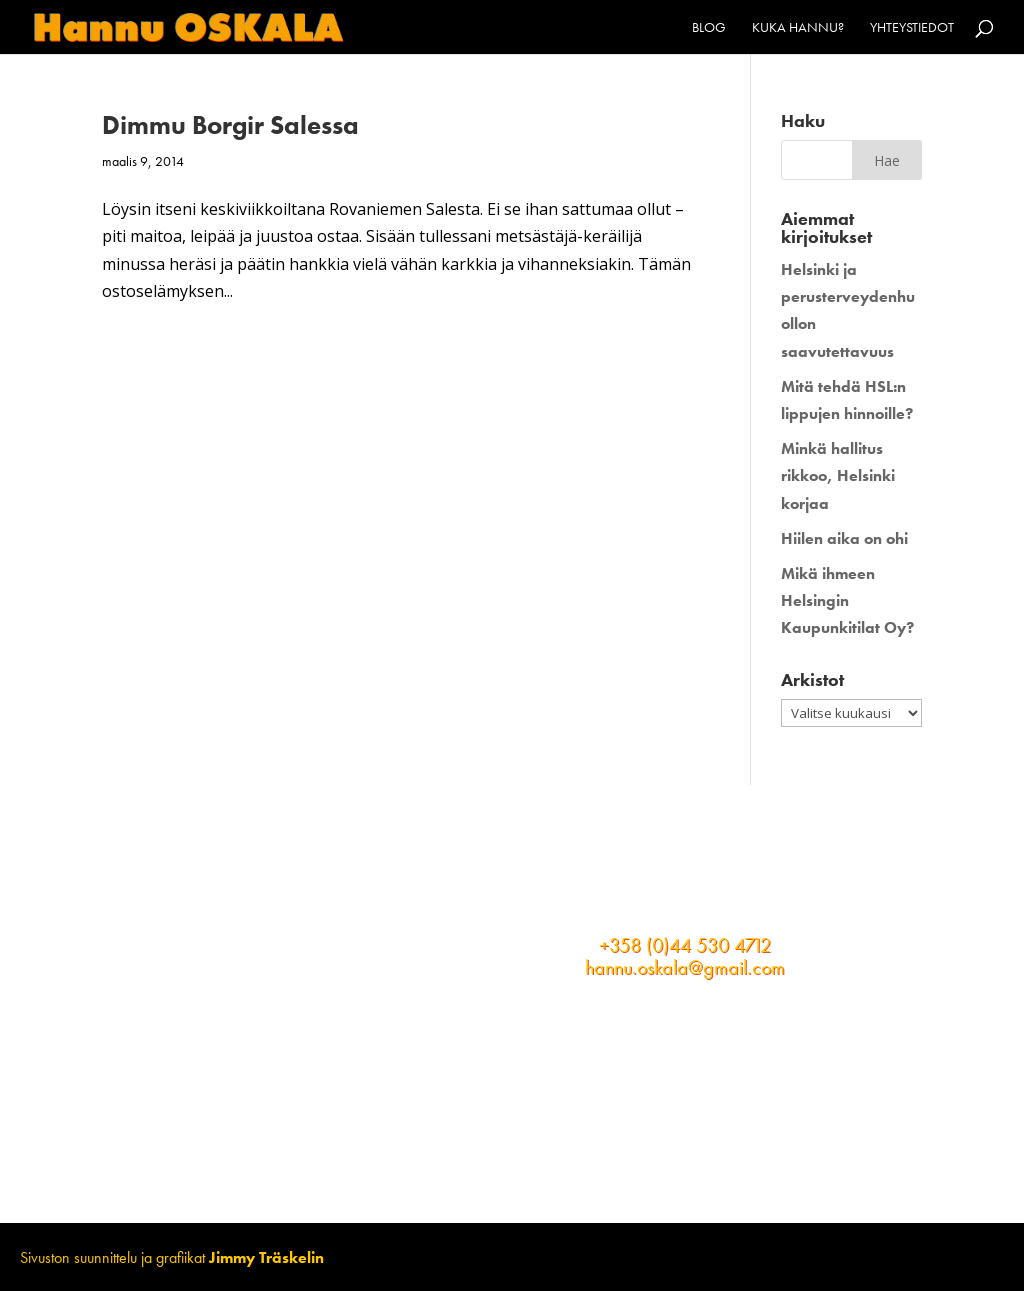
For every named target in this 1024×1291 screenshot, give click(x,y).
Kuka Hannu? (798, 28)
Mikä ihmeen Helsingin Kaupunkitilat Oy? (847, 600)
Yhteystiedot (912, 28)
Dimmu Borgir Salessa (230, 125)
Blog (709, 28)
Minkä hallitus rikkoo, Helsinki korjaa (838, 475)
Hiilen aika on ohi (844, 538)
